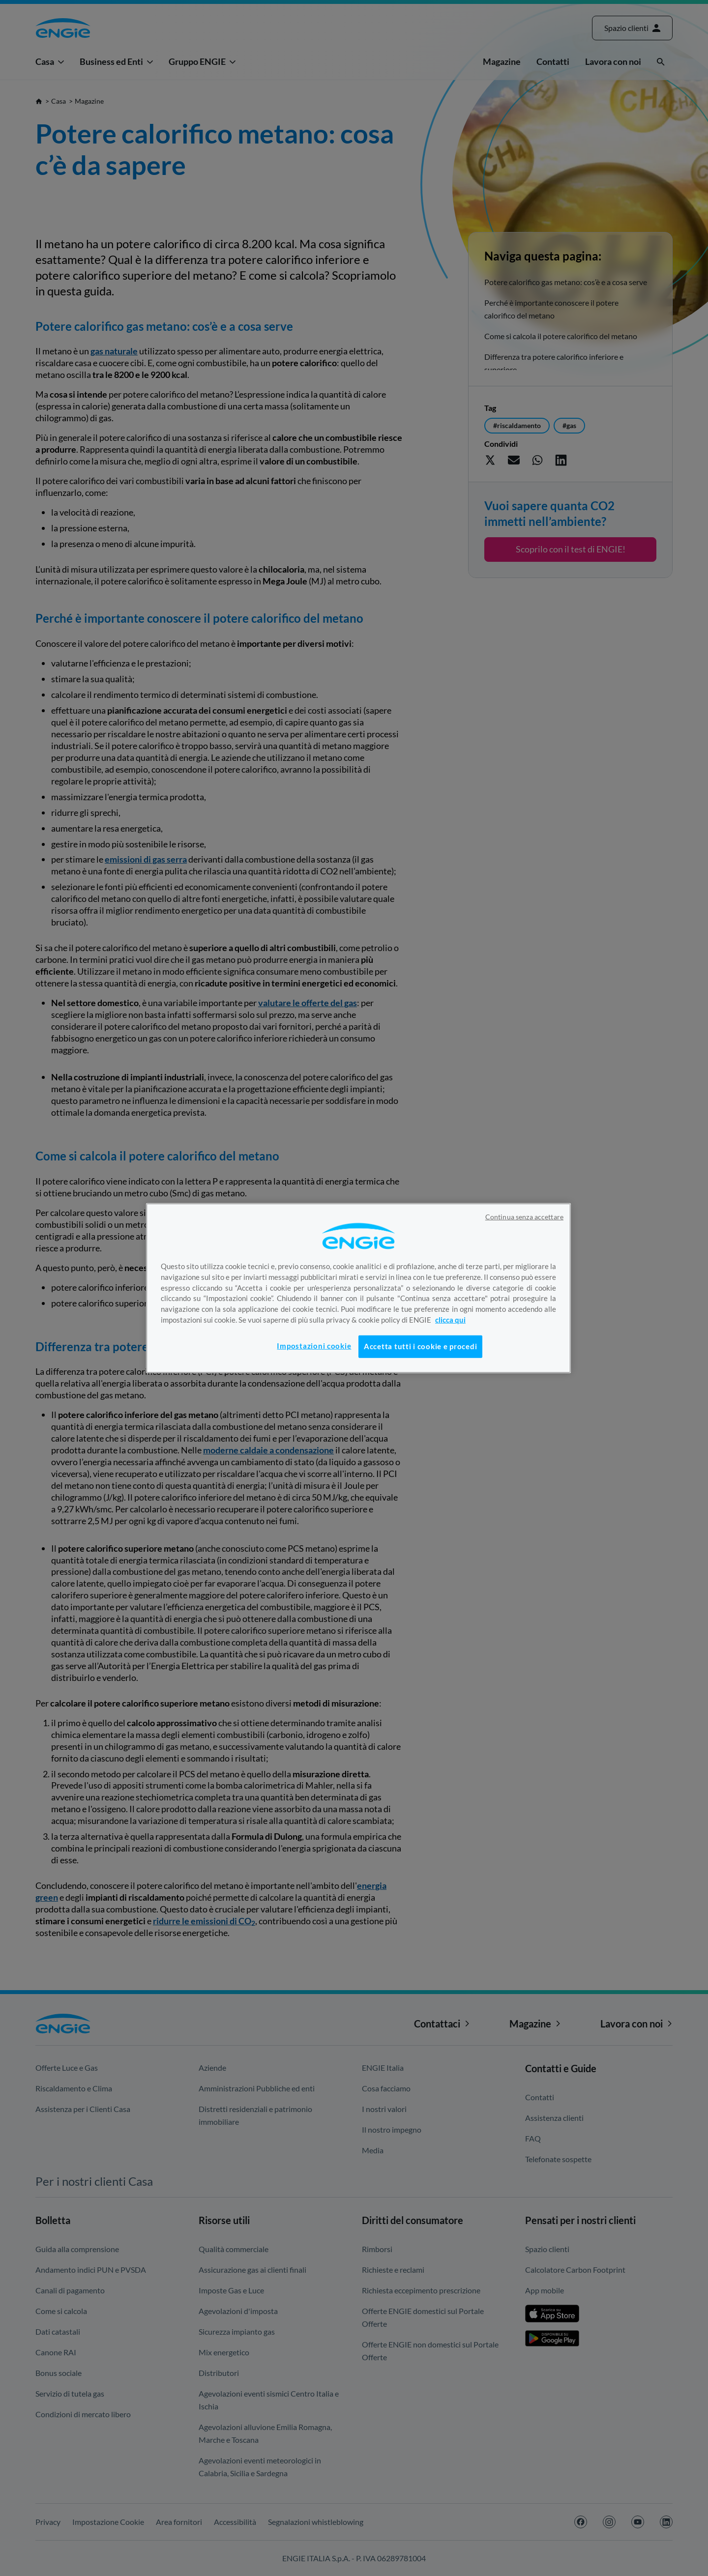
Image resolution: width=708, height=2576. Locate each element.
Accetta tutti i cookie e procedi (420, 1346)
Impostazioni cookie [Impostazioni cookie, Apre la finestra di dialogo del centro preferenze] (314, 1345)
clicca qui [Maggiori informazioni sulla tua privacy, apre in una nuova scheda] (450, 1320)
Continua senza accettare (524, 1216)
